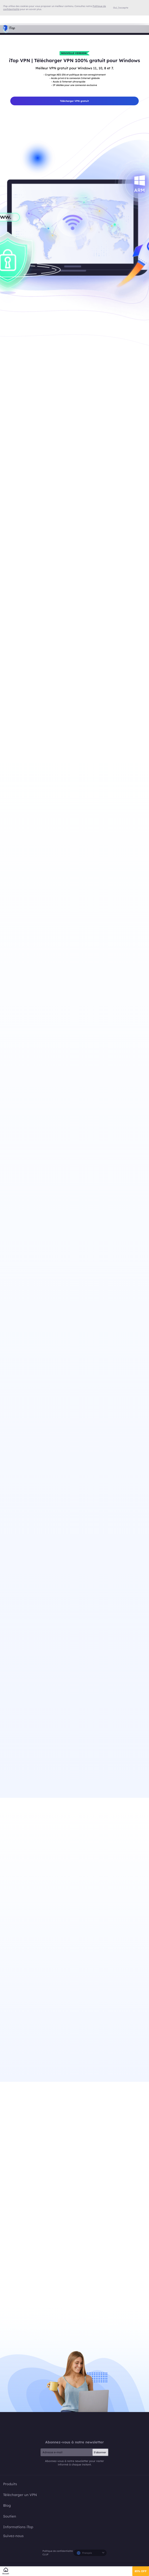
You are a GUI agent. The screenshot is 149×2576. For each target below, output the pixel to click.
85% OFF (141, 2571)
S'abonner (100, 2453)
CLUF (45, 2555)
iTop (74, 2427)
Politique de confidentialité (57, 2551)
